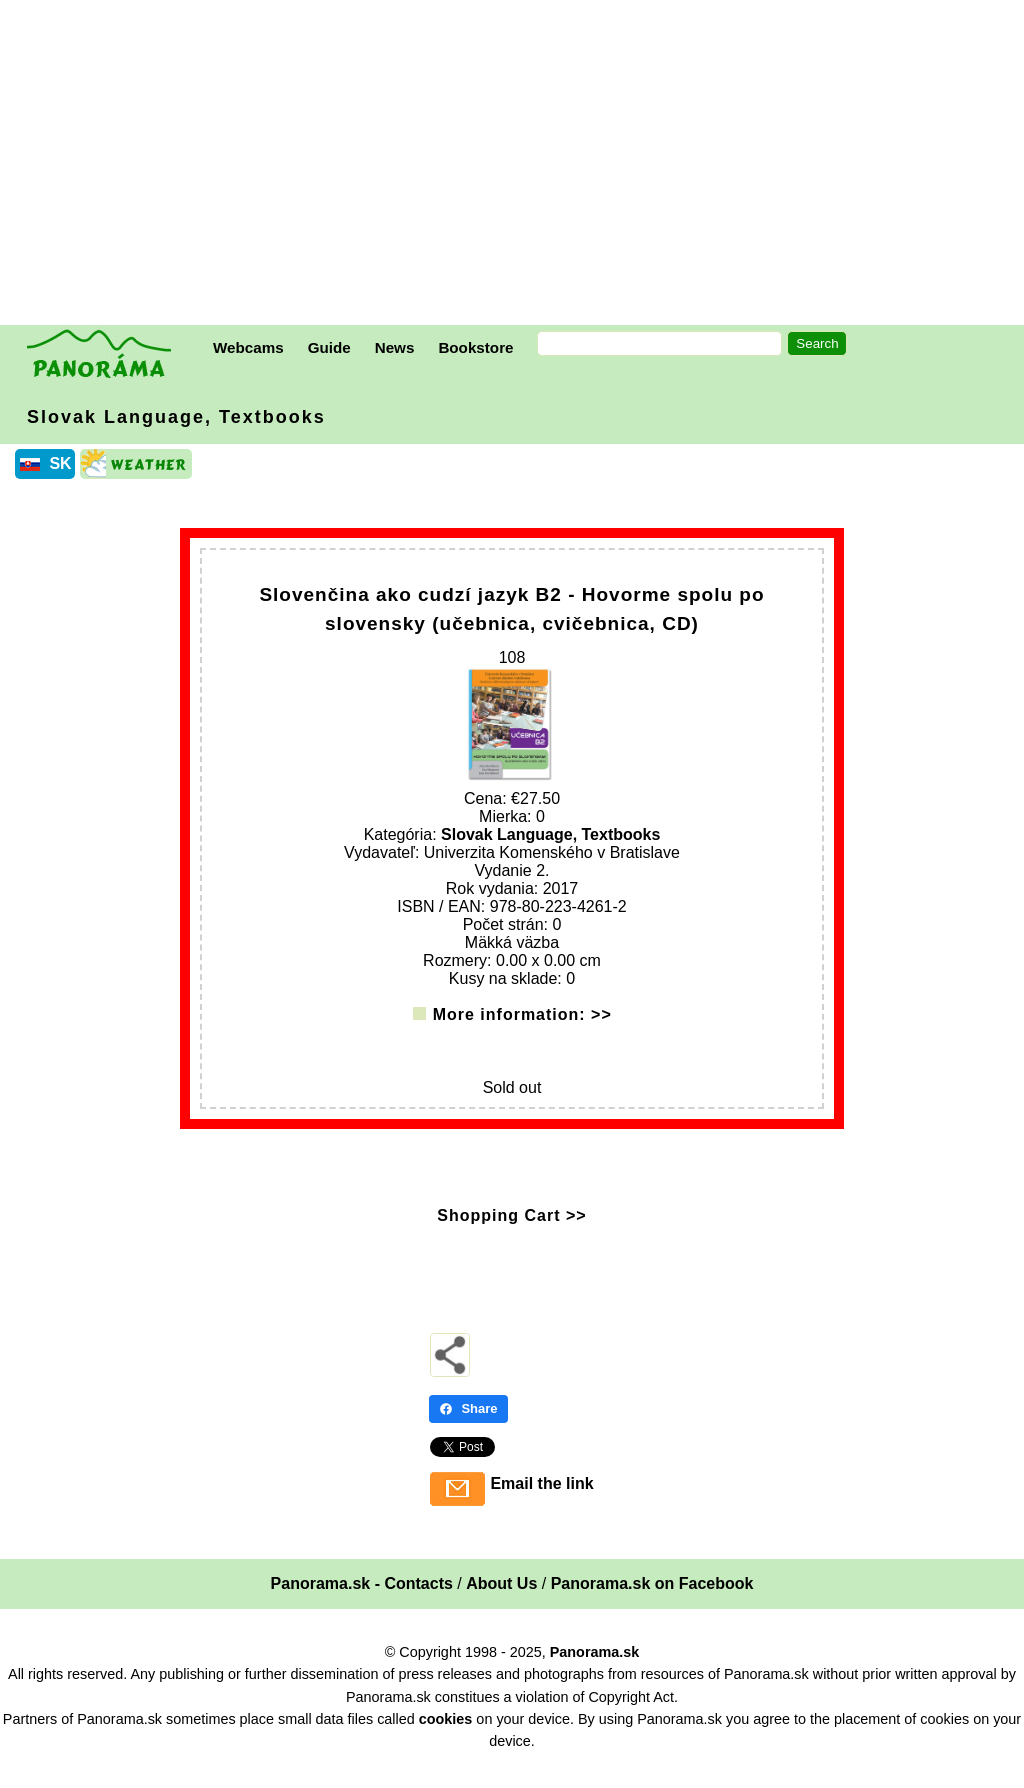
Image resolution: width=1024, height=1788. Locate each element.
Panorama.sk (595, 1671)
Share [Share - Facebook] (468, 1427)
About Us (501, 1602)
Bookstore (475, 347)
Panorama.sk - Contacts (362, 1602)
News (395, 347)
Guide (329, 347)
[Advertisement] (517, 165)
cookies (446, 1738)
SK (60, 463)
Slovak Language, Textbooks (176, 417)
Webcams (248, 347)
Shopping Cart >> (511, 1234)
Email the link (541, 1502)
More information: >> (522, 1033)
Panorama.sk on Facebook (652, 1602)
